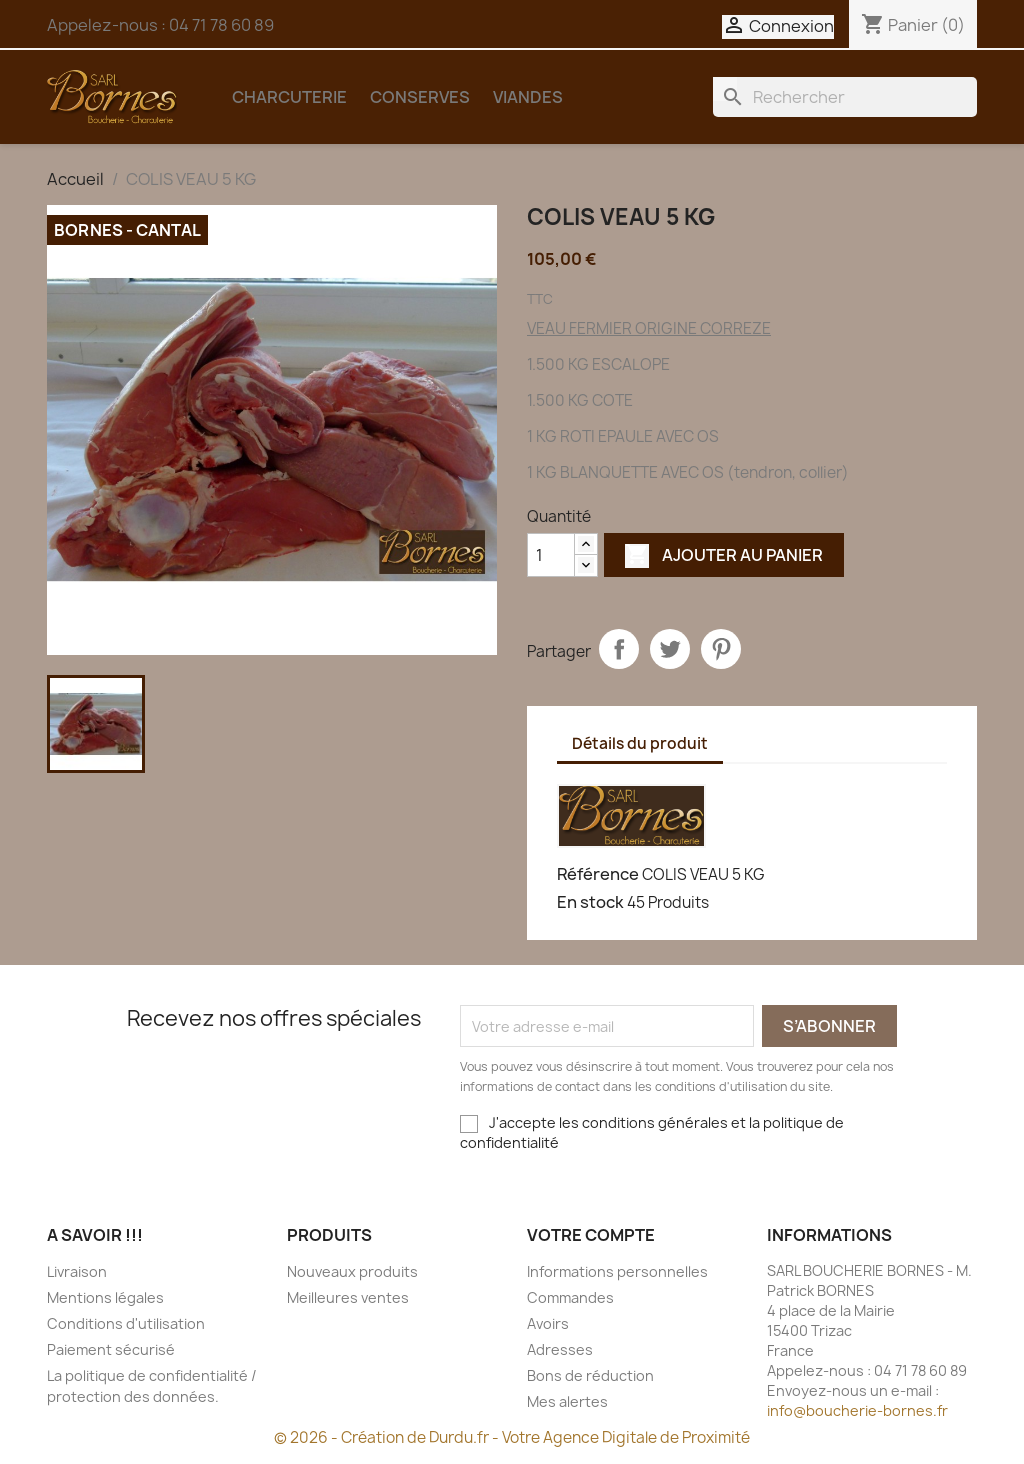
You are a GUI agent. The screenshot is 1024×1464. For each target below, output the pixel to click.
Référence (598, 874)
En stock (590, 902)
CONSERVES (420, 97)
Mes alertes (567, 1401)
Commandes (570, 1297)
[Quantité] (551, 555)
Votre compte (591, 1235)
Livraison (77, 1271)
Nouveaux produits (352, 1271)
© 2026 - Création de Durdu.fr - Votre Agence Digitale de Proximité (512, 1437)
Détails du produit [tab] (640, 743)
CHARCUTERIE (289, 97)
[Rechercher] (845, 97)
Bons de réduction (590, 1375)
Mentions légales (105, 1297)
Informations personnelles (617, 1271)
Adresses (560, 1349)
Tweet (670, 649)
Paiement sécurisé (111, 1349)
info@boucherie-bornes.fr (857, 1410)
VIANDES (528, 97)
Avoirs (548, 1323)
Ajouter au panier (724, 555)
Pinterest (721, 649)
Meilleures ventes (348, 1297)
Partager (619, 649)
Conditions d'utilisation (126, 1323)
